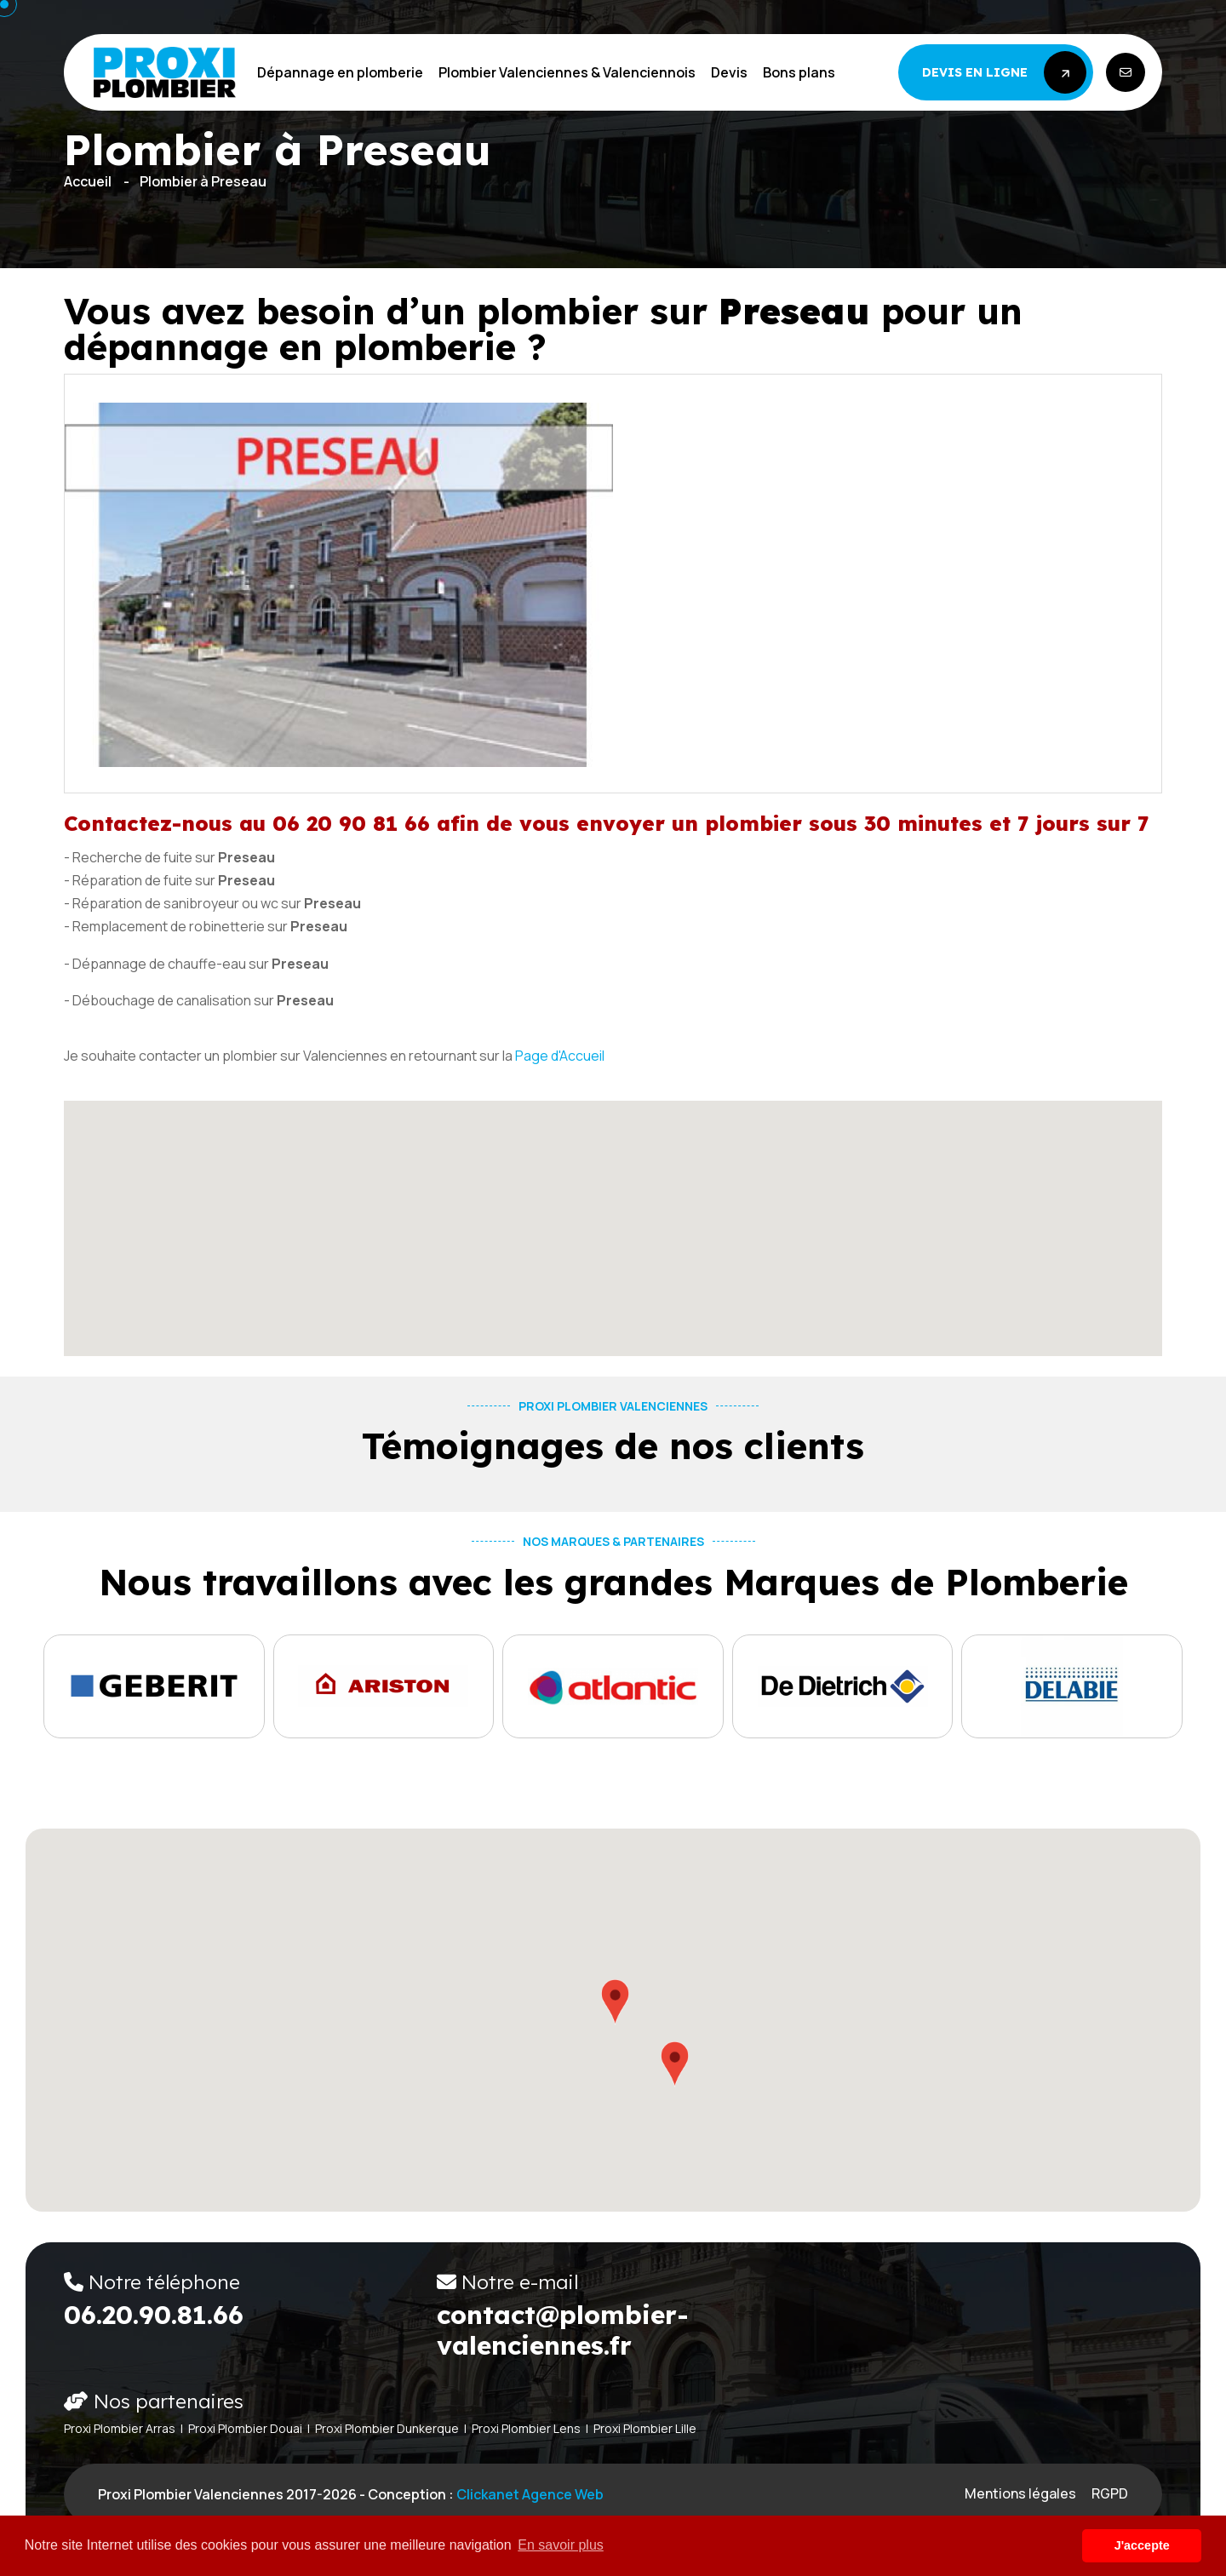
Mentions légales (1020, 2493)
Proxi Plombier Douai (245, 2428)
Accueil (88, 181)
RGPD (1109, 2493)
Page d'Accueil (559, 1055)
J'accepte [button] (1142, 2545)
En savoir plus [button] (561, 2545)
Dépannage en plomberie (340, 72)
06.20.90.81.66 (153, 2314)
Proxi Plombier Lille (644, 2428)
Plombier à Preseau (203, 181)
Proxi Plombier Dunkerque (387, 2428)
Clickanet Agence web (530, 2494)
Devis (729, 72)
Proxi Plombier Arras (119, 2428)
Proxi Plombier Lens (526, 2428)
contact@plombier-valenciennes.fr (563, 2329)
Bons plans (799, 72)
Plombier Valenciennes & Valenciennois (567, 72)
